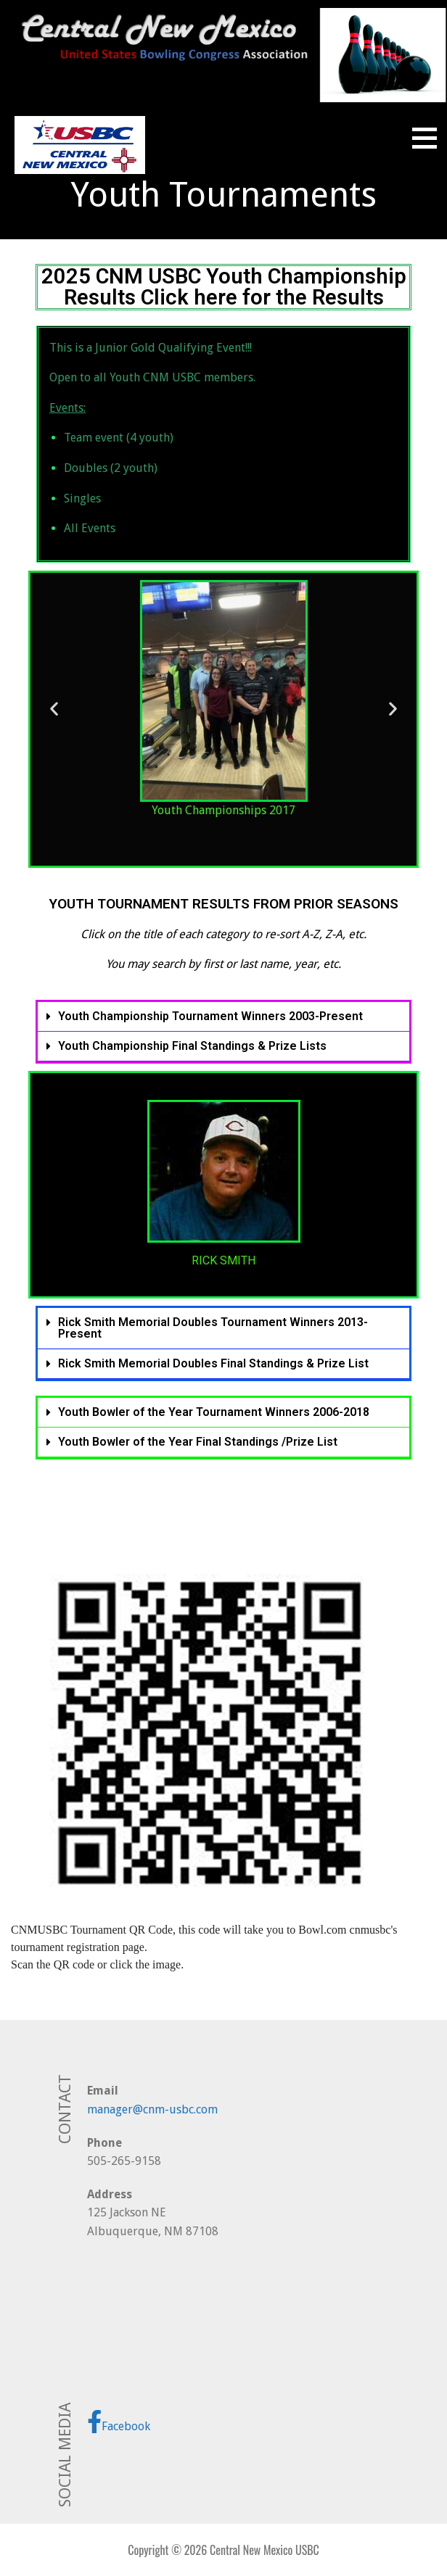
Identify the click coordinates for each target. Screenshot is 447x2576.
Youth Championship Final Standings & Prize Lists (192, 1046)
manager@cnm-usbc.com (152, 2109)
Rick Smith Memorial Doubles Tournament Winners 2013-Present (213, 1328)
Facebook (118, 2421)
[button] (54, 708)
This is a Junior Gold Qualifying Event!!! (150, 348)
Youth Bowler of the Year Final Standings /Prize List (197, 1442)
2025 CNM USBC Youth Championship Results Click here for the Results (223, 287)
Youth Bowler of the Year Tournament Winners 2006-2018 (213, 1412)
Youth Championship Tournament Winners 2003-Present (210, 1016)
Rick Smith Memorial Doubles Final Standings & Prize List (213, 1363)
